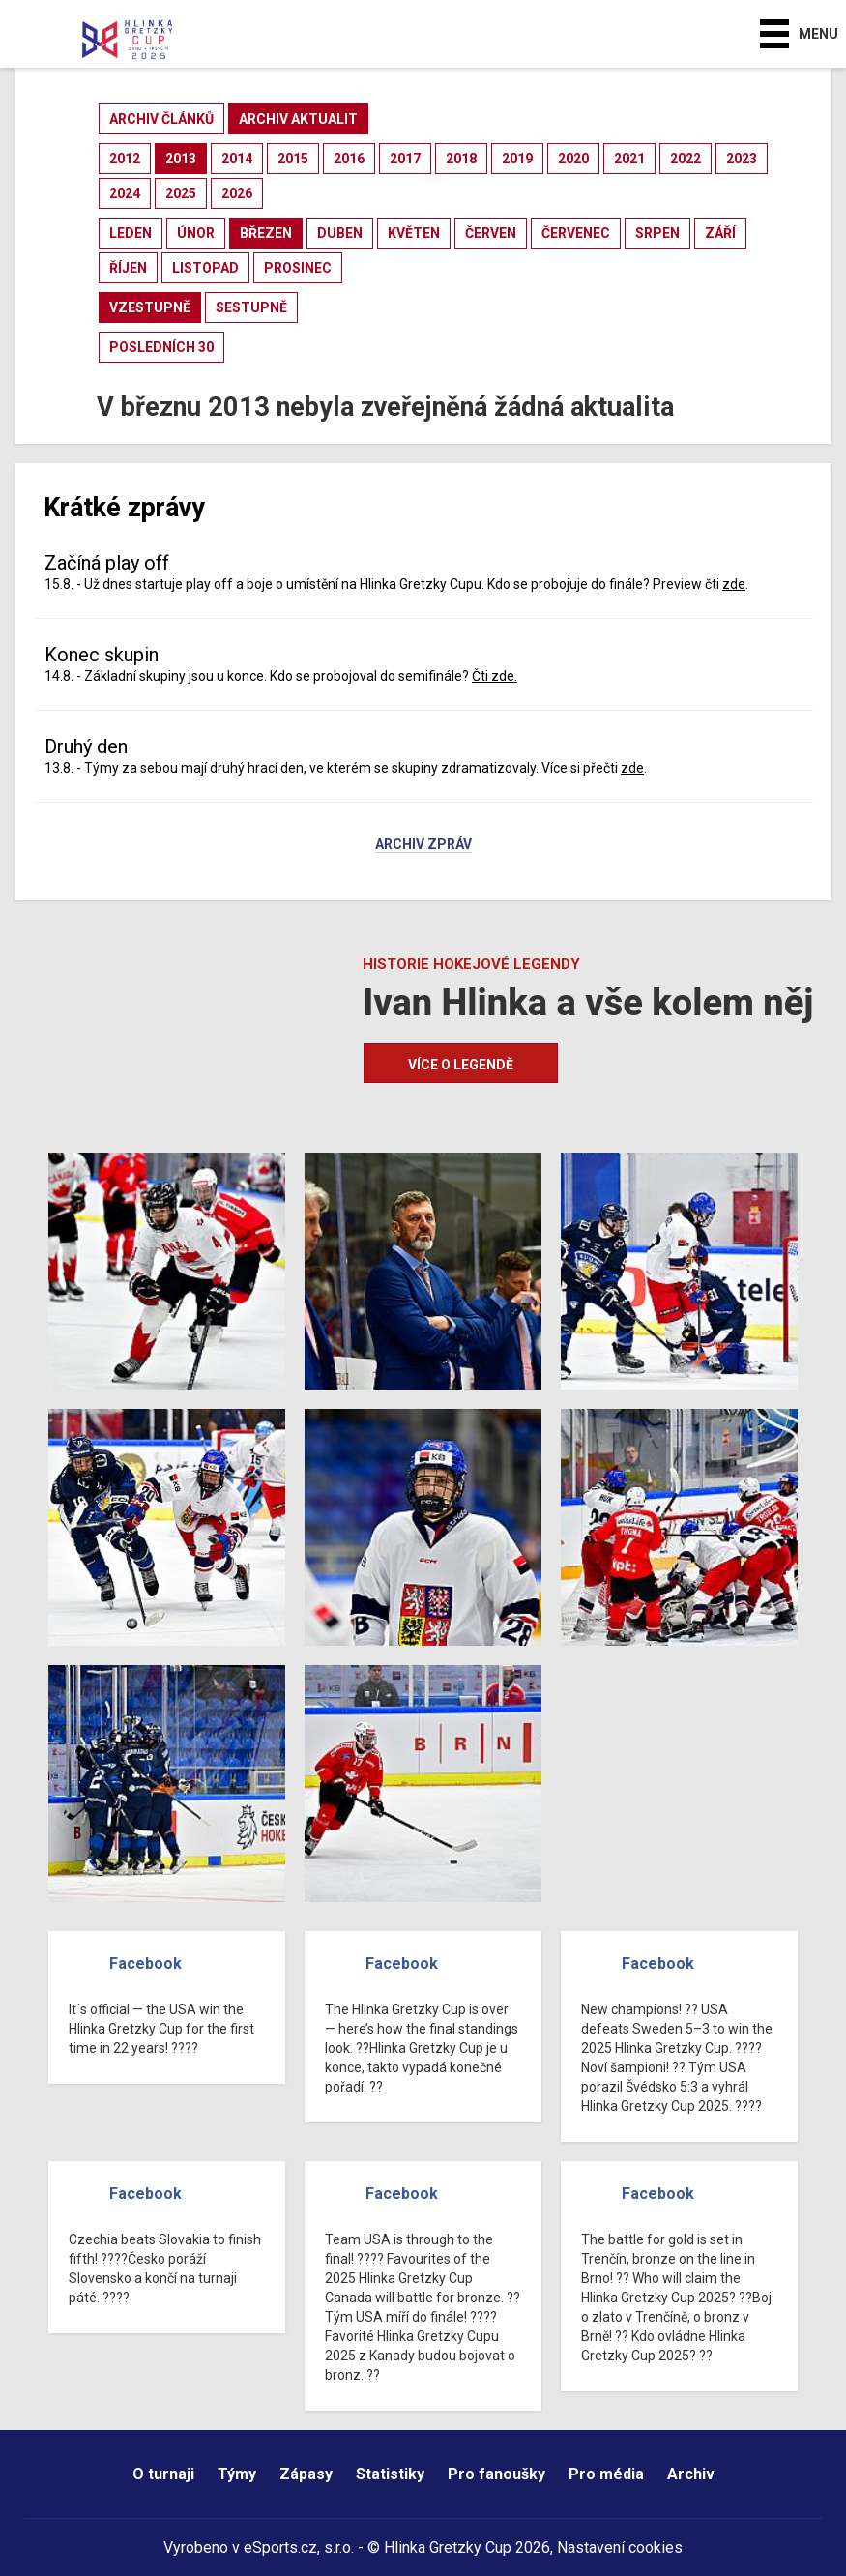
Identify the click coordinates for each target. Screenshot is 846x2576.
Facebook (145, 1963)
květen (414, 233)
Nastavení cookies (620, 2547)
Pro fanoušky (496, 2474)
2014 (236, 158)
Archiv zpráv (423, 845)
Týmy (237, 2474)
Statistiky (390, 2474)
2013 (180, 158)
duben (340, 233)
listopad (205, 268)
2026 (236, 193)
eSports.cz (280, 2547)
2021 (629, 158)
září (720, 233)
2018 (461, 158)
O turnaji (163, 2474)
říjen (128, 268)
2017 (405, 158)
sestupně (251, 307)
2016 (349, 158)
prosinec (298, 268)
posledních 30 (161, 347)
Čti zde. (494, 676)
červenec (575, 233)
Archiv (691, 2474)
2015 (292, 158)
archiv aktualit (298, 119)
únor (196, 233)
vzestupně (149, 307)
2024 (124, 193)
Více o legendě (460, 1064)
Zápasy (306, 2474)
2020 (573, 158)
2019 (517, 158)
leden (130, 233)
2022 (685, 158)
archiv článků (161, 119)
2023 (741, 158)
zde (733, 584)
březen (266, 233)
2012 (124, 158)
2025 (180, 193)
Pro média (606, 2474)
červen (490, 233)
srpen (657, 233)
